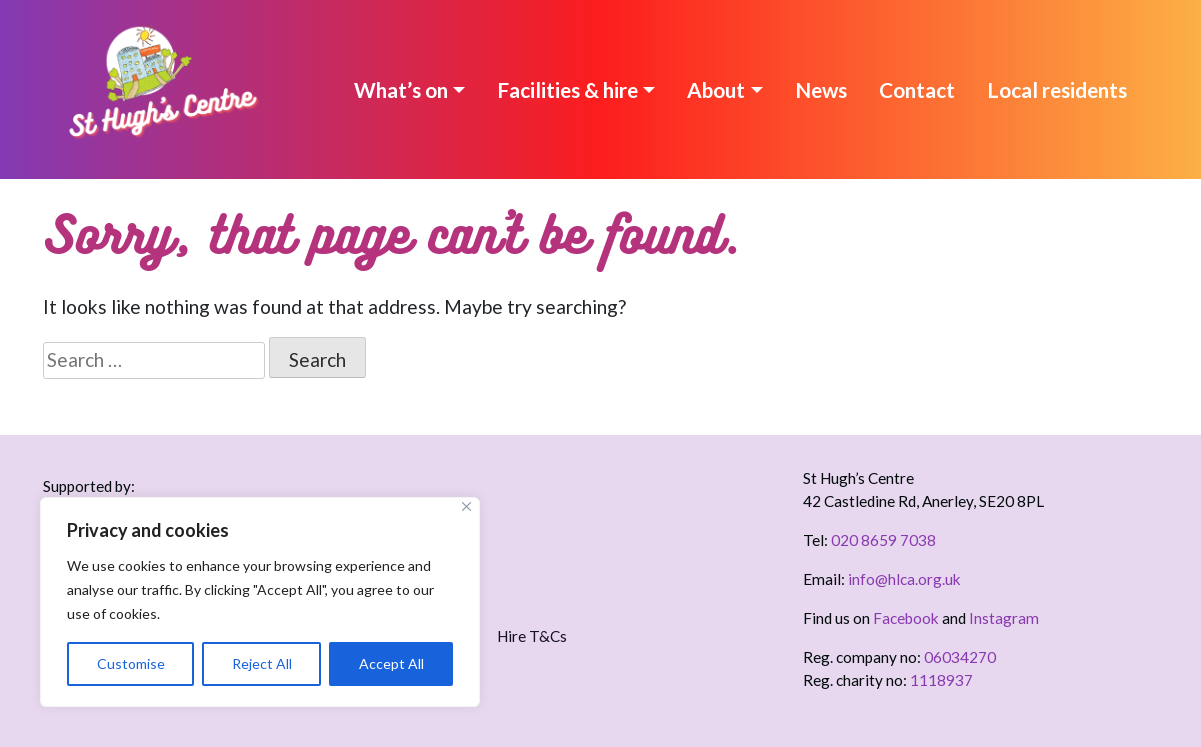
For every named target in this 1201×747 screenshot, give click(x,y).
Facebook (906, 618)
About (716, 89)
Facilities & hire (567, 89)
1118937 (941, 680)
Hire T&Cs (532, 636)
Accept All (391, 663)
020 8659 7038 (883, 540)
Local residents (1057, 89)
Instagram (1004, 618)
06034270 (960, 657)
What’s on (401, 89)
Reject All (262, 663)
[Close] (466, 506)
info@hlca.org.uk (904, 579)
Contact (917, 89)
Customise (131, 663)
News (821, 89)
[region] (260, 602)
